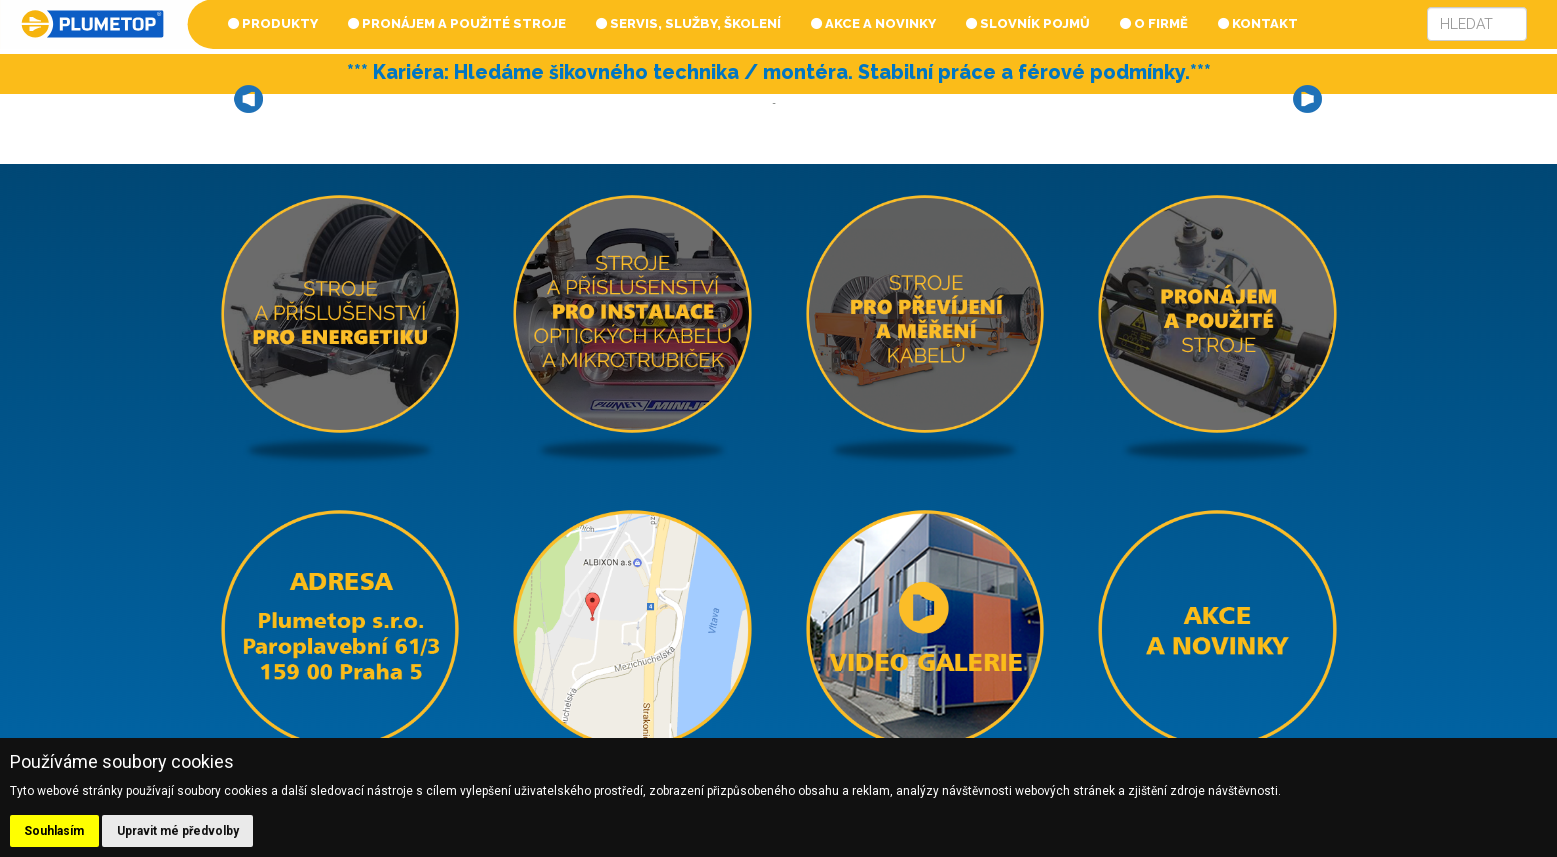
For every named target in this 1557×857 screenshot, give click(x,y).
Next (1308, 99)
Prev (250, 99)
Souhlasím (54, 831)
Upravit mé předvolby (178, 831)
